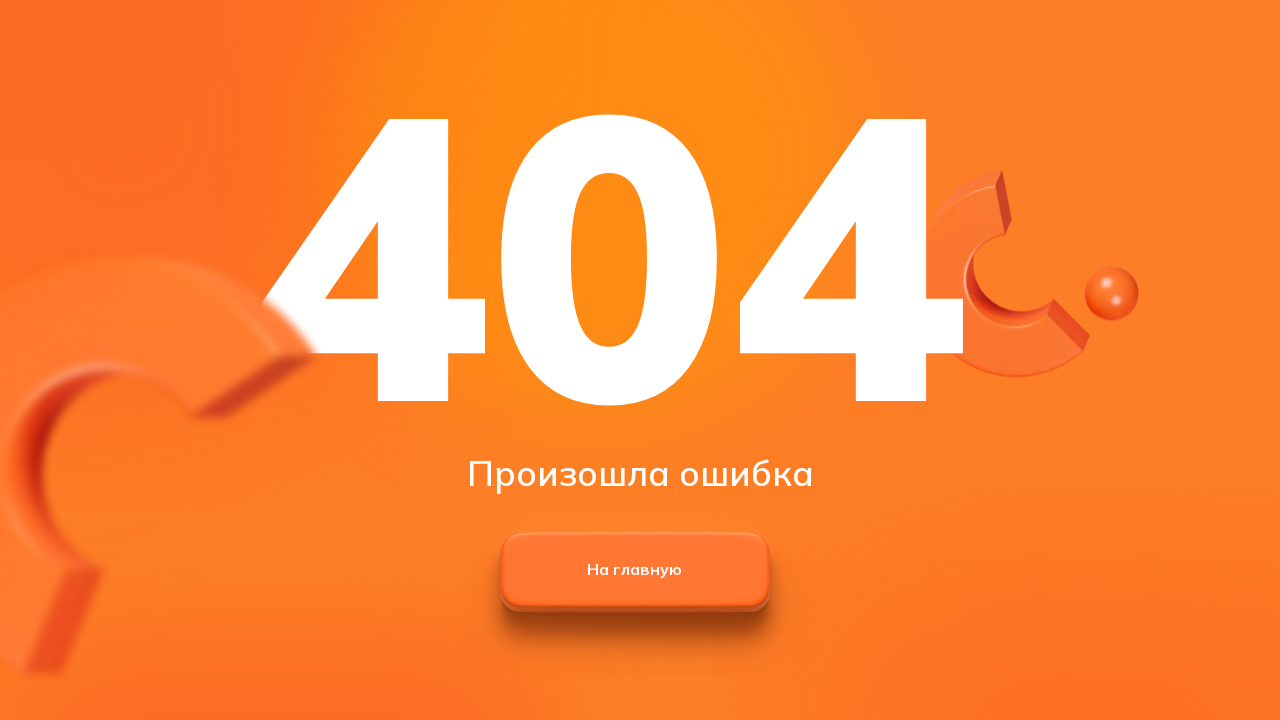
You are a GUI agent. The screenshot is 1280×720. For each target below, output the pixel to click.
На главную (634, 569)
